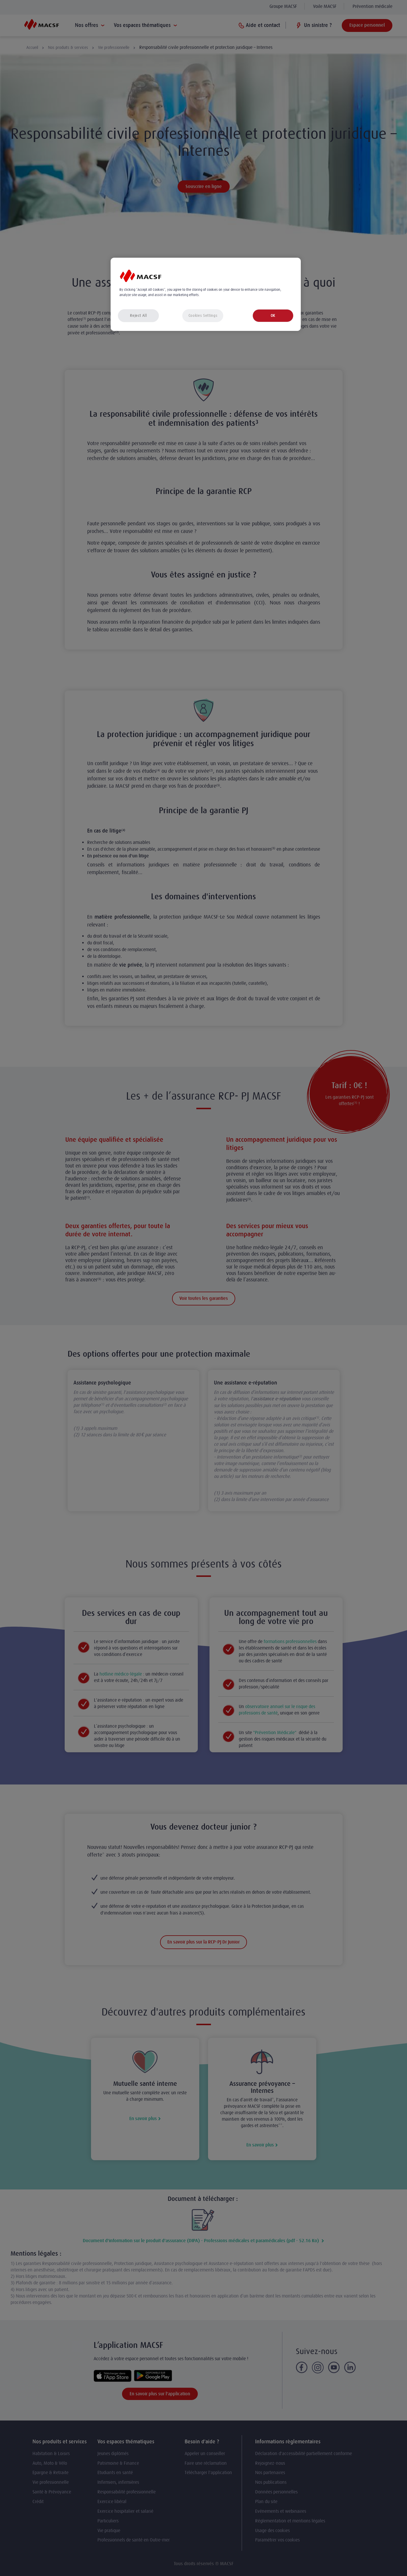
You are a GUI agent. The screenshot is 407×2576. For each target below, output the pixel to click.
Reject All (138, 315)
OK (273, 315)
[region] (206, 294)
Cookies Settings (202, 315)
